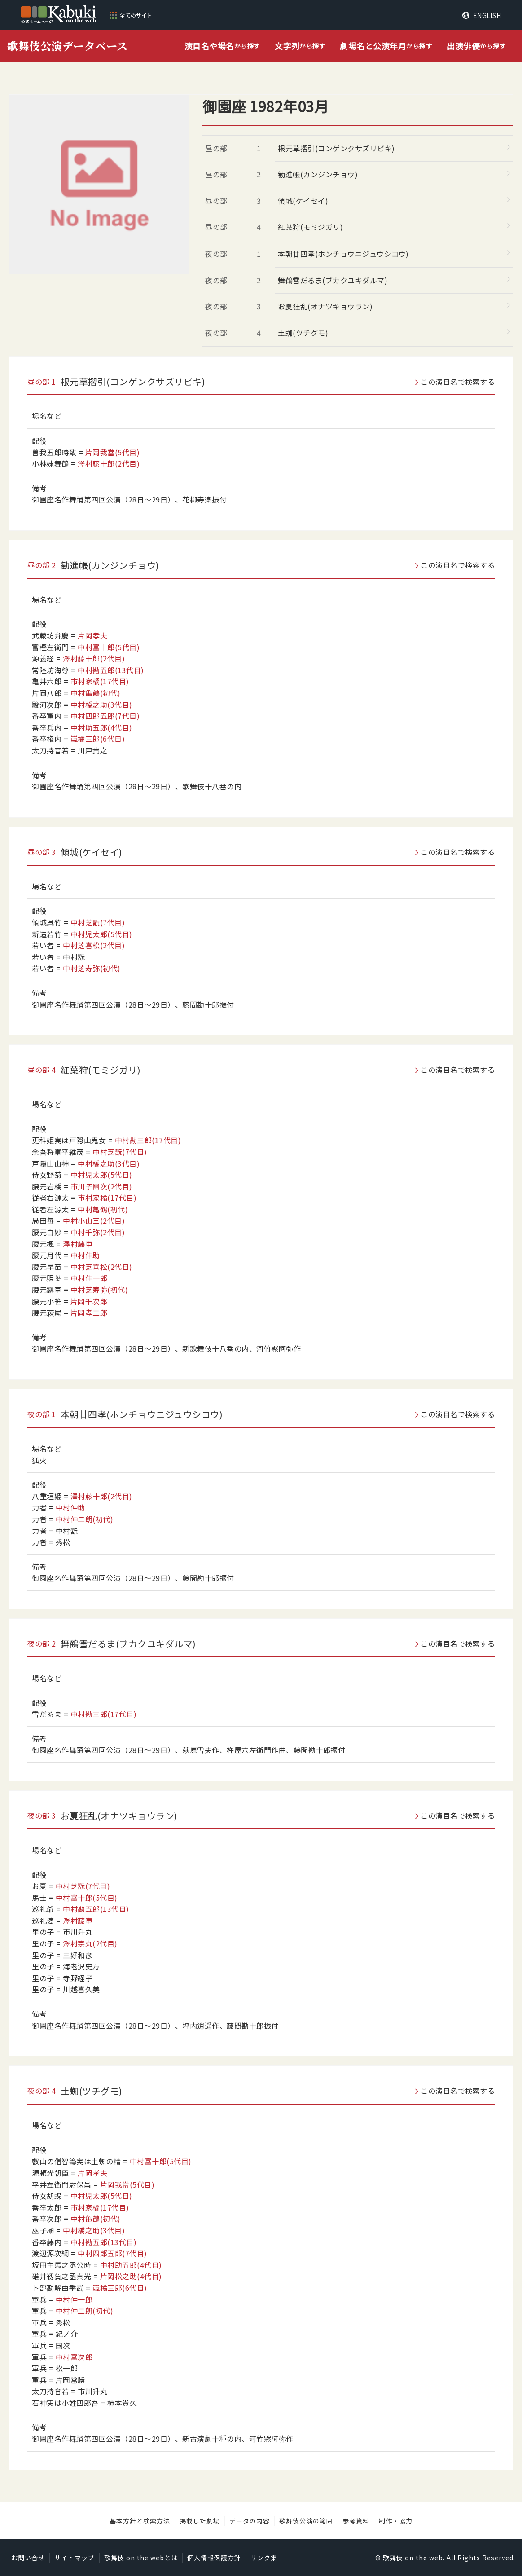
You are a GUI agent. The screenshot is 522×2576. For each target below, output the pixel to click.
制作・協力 (395, 2520)
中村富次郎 (74, 2356)
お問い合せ (28, 2557)
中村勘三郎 (148, 1140)
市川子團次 (101, 1186)
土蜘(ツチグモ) (303, 332)
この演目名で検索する (458, 381)
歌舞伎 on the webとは (141, 2557)
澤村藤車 (77, 1243)
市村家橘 (99, 681)
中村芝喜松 (94, 945)
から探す (222, 46)
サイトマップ (74, 2557)
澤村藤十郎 (109, 463)
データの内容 (249, 2520)
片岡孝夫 (92, 635)
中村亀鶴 (95, 692)
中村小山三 (94, 1220)
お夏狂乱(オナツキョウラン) (325, 306)
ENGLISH (487, 15)
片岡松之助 (131, 2276)
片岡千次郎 (89, 1301)
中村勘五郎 (111, 670)
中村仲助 (85, 1255)
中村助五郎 (101, 727)
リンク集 (263, 2557)
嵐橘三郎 (97, 738)
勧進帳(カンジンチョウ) (318, 174)
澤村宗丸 (90, 1943)
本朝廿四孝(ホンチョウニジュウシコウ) (343, 253)
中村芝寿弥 (92, 968)
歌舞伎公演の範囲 (306, 2520)
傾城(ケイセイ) (303, 200)
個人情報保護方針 (214, 2557)
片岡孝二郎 (89, 1312)
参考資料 (355, 2520)
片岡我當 (112, 452)
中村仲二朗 (85, 1519)
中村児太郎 (101, 934)
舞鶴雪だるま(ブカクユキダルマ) (332, 280)
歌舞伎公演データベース (67, 45)
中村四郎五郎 (105, 715)
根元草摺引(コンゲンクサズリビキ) (336, 148)
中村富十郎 (109, 647)
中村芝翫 (97, 922)
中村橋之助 (101, 704)
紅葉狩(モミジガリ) (310, 226)
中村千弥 (97, 1232)
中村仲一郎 (89, 1278)
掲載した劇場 (200, 2520)
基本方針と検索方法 (140, 2520)
